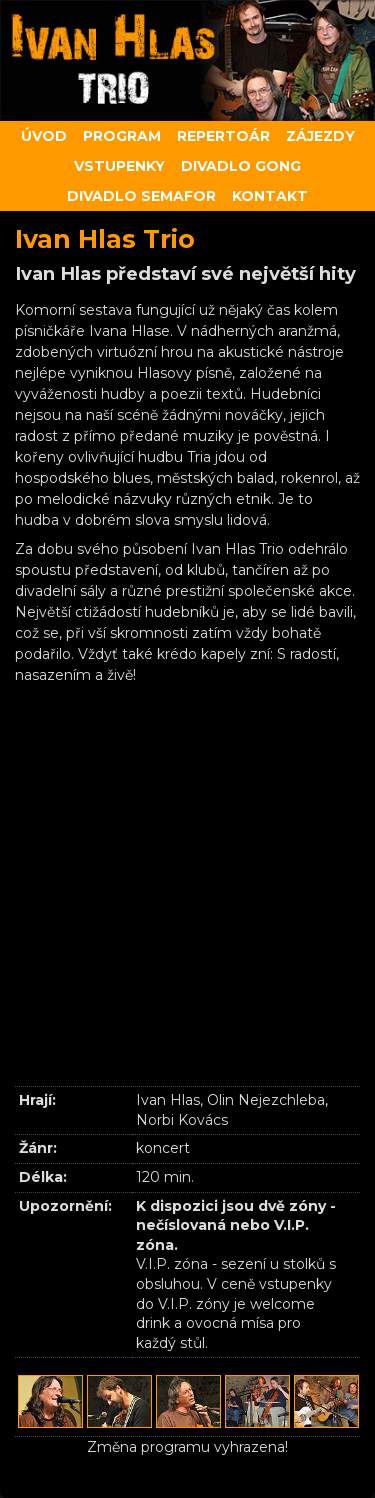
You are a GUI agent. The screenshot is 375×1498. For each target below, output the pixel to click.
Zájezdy (320, 136)
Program (122, 136)
